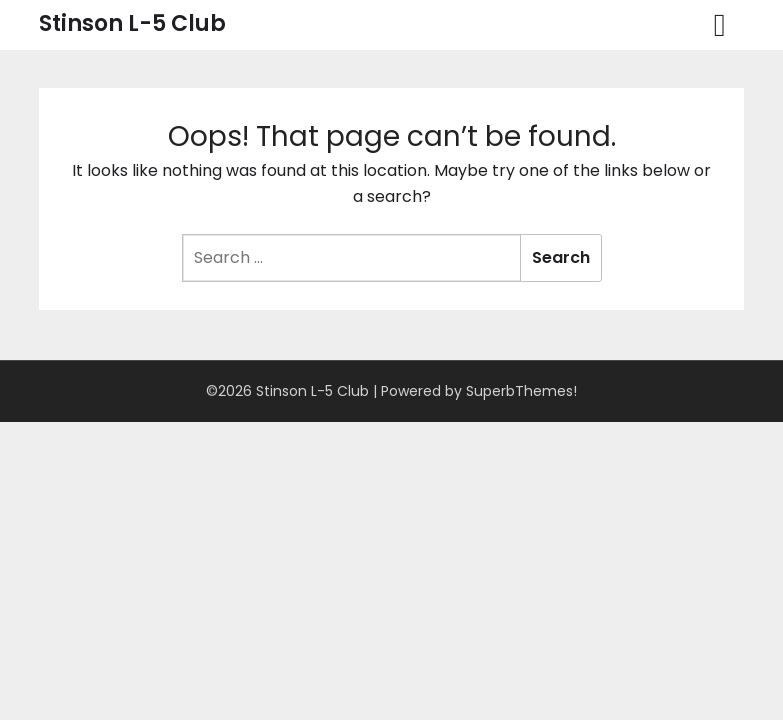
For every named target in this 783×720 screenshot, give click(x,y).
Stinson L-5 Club (132, 23)
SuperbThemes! (521, 391)
